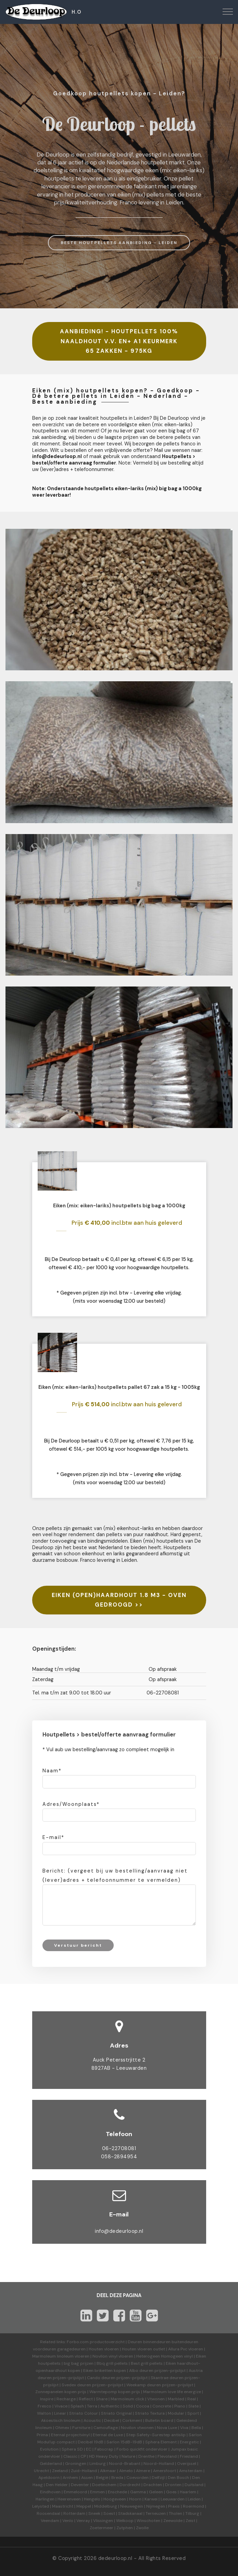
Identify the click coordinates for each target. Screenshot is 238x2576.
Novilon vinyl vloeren (112, 2356)
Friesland (189, 2456)
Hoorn (135, 2499)
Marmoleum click (127, 2399)
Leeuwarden (173, 2499)
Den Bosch (178, 2477)
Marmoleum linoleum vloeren (60, 2356)
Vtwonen (156, 2399)
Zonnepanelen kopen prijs (60, 2391)
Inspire (46, 2399)
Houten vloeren (104, 2349)
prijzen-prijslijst (170, 2370)
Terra (92, 2406)
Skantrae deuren (167, 2377)
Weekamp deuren (143, 2385)
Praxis (174, 2506)
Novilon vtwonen (137, 2427)
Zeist (190, 2520)
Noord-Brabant (124, 2463)
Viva (184, 2427)
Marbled (176, 2399)
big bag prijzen (78, 2363)
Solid (128, 2406)
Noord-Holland (158, 2463)
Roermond (193, 2506)
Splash (77, 2406)
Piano (179, 2406)
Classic (70, 2456)
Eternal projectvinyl (70, 2435)
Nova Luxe (167, 2427)
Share (102, 2399)
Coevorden (137, 2477)
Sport (193, 2413)
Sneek (94, 2513)
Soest (109, 2513)
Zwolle (142, 2528)
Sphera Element (161, 2442)
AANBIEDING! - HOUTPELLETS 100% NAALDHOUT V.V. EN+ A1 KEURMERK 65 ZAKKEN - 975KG (119, 341)
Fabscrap (104, 2449)
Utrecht (41, 2470)
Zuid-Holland (84, 2470)
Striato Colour (83, 2413)
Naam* (52, 1771)
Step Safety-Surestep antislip (156, 2435)
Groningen (75, 2463)
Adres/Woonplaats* (71, 1804)
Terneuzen (156, 2513)
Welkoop (125, 2520)
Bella (196, 2427)
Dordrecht (130, 2484)
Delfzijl (158, 2477)
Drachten (152, 2484)
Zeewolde (173, 2520)
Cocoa (142, 2406)
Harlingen (45, 2499)
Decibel (111, 2420)
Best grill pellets (147, 2363)
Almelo (126, 2470)
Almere (143, 2470)
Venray (83, 2520)
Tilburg (192, 2513)
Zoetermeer (101, 2528)
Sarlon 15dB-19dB (124, 2442)
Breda (117, 2477)
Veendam (50, 2520)
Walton (44, 2413)
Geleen (156, 2492)
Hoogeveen (114, 2499)
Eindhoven (50, 2492)
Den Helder (57, 2484)
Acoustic (92, 2420)
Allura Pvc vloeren (185, 2349)
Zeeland (60, 2470)
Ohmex (62, 2427)
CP (83, 2456)
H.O (77, 12)
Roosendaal (48, 2513)
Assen (87, 2477)
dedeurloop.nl (115, 2558)
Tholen (175, 2513)
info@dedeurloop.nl (119, 2231)
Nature (128, 2456)
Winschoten (148, 2520)
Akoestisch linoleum (60, 2420)
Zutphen (124, 2528)
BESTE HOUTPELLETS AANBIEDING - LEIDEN (119, 242)
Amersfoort (164, 2470)
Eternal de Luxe (108, 2435)
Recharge (66, 2399)
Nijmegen (155, 2506)
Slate (193, 2406)
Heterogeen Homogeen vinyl (164, 2356)
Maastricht (62, 2506)
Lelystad (40, 2506)
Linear (60, 2413)
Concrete (161, 2406)
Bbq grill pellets (112, 2363)
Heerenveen (69, 2499)
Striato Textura (150, 2413)
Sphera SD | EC (76, 2449)
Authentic (110, 2406)
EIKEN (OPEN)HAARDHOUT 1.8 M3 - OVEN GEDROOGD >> (119, 1600)
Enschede (117, 2492)
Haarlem (188, 2492)
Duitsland (194, 2484)
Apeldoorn (49, 2477)
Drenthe (146, 2456)
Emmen (97, 2492)
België (102, 2477)
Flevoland (167, 2456)
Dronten (173, 2484)
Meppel (83, 2506)
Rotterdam (74, 2513)
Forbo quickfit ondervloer (141, 2449)
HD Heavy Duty (103, 2456)
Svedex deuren (76, 2385)
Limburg (97, 2463)
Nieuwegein (131, 2506)
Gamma (138, 2492)
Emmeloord (75, 2492)
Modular (176, 2413)
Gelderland (51, 2463)
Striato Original (116, 2413)
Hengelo (92, 2499)
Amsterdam (190, 2470)
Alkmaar (108, 2470)
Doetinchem (104, 2484)
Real (191, 2399)
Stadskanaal (130, 2513)
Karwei (151, 2499)
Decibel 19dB (90, 2442)
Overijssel (186, 2463)
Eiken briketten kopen (104, 2370)
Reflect (86, 2399)
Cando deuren (101, 2377)
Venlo (67, 2520)
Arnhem (70, 2477)
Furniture (81, 2427)
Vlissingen (103, 2520)
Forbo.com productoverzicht (96, 2342)
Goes (171, 2492)
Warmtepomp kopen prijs (114, 2391)
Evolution (49, 2449)
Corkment (132, 2420)
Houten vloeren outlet (143, 2349)
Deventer (80, 2484)
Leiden (194, 2499)
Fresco (44, 2406)
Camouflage (105, 2427)
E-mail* (53, 1837)
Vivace (60, 2406)
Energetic (189, 2442)
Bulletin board (159, 2420)
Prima (42, 2435)
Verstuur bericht (78, 1945)
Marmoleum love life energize (172, 2391)
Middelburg (105, 2506)
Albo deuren (141, 2370)
